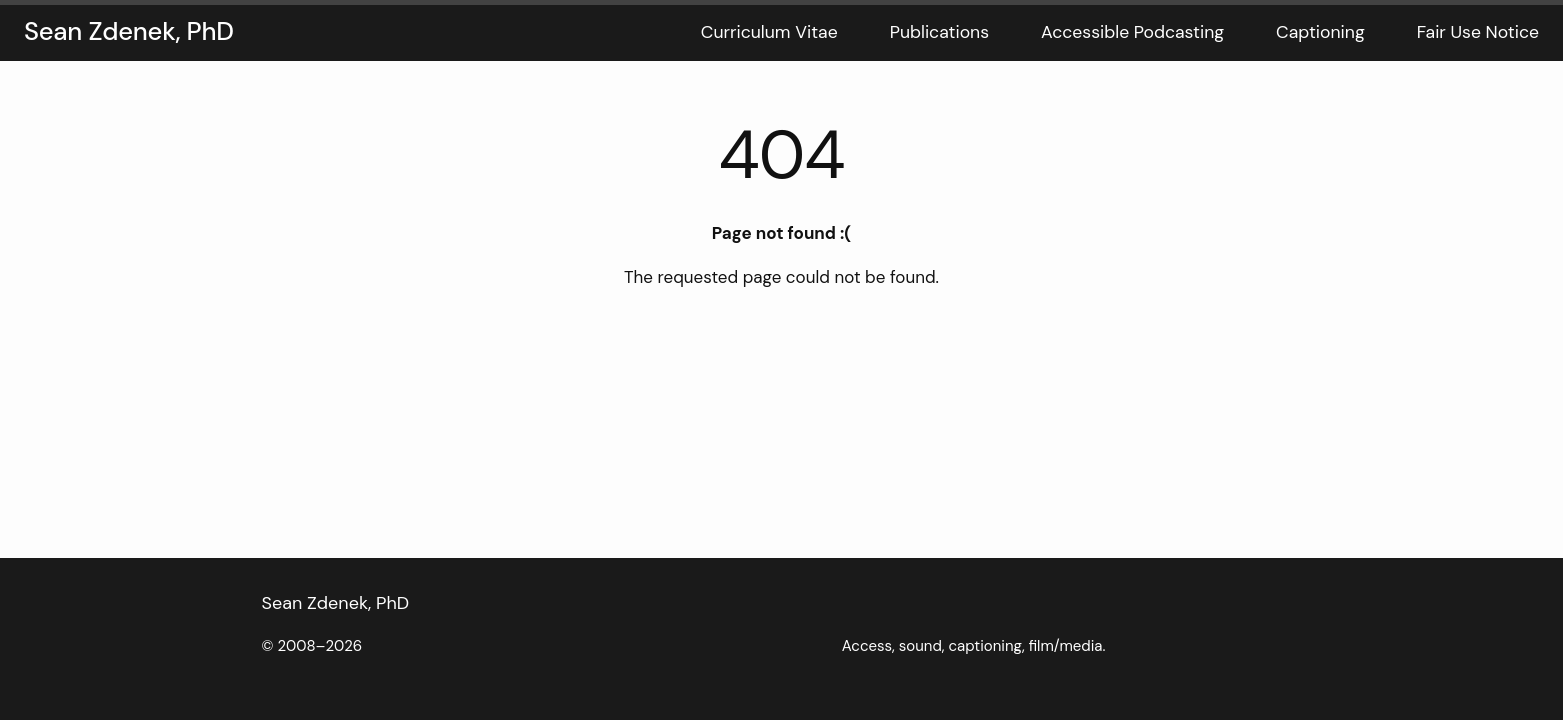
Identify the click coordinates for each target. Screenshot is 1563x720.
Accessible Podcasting (1132, 32)
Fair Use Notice (1478, 32)
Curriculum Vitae (769, 32)
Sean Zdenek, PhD (129, 31)
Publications (939, 32)
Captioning (1320, 32)
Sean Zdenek (315, 603)
